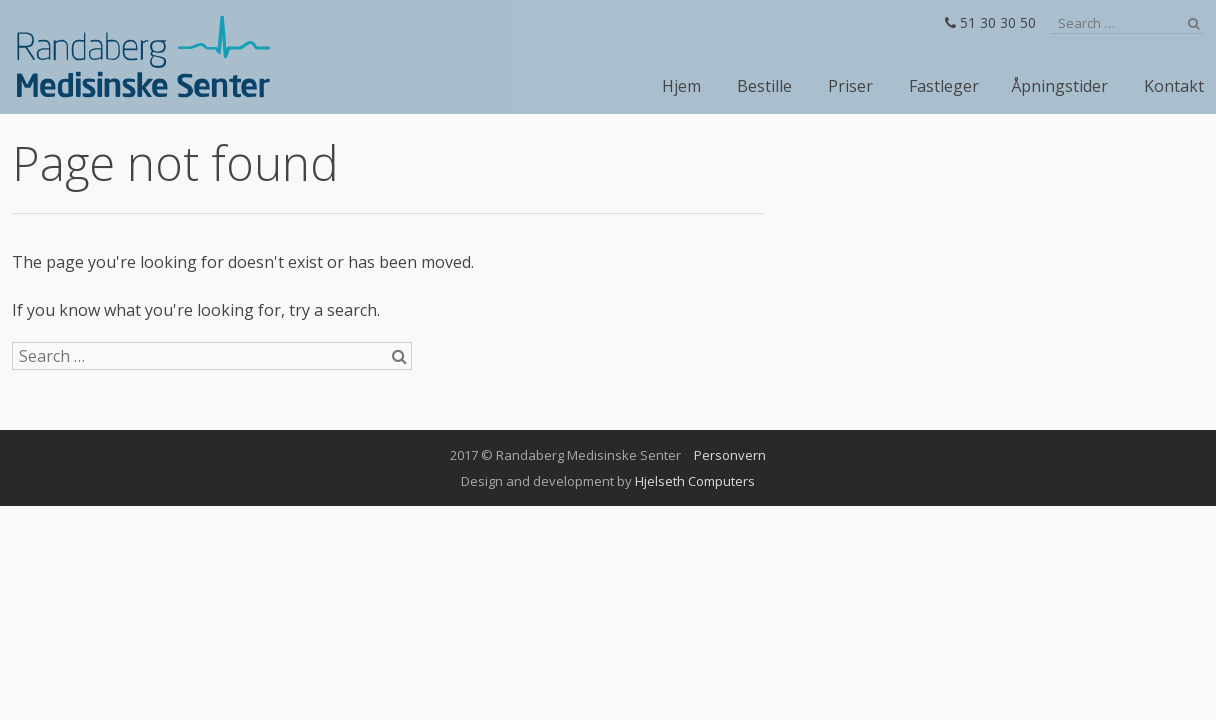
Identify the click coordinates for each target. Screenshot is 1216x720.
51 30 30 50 (990, 22)
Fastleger (944, 86)
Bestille (764, 86)
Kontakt (1174, 86)
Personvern (730, 455)
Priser (850, 86)
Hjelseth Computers (695, 481)
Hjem (681, 86)
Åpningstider (1059, 86)
